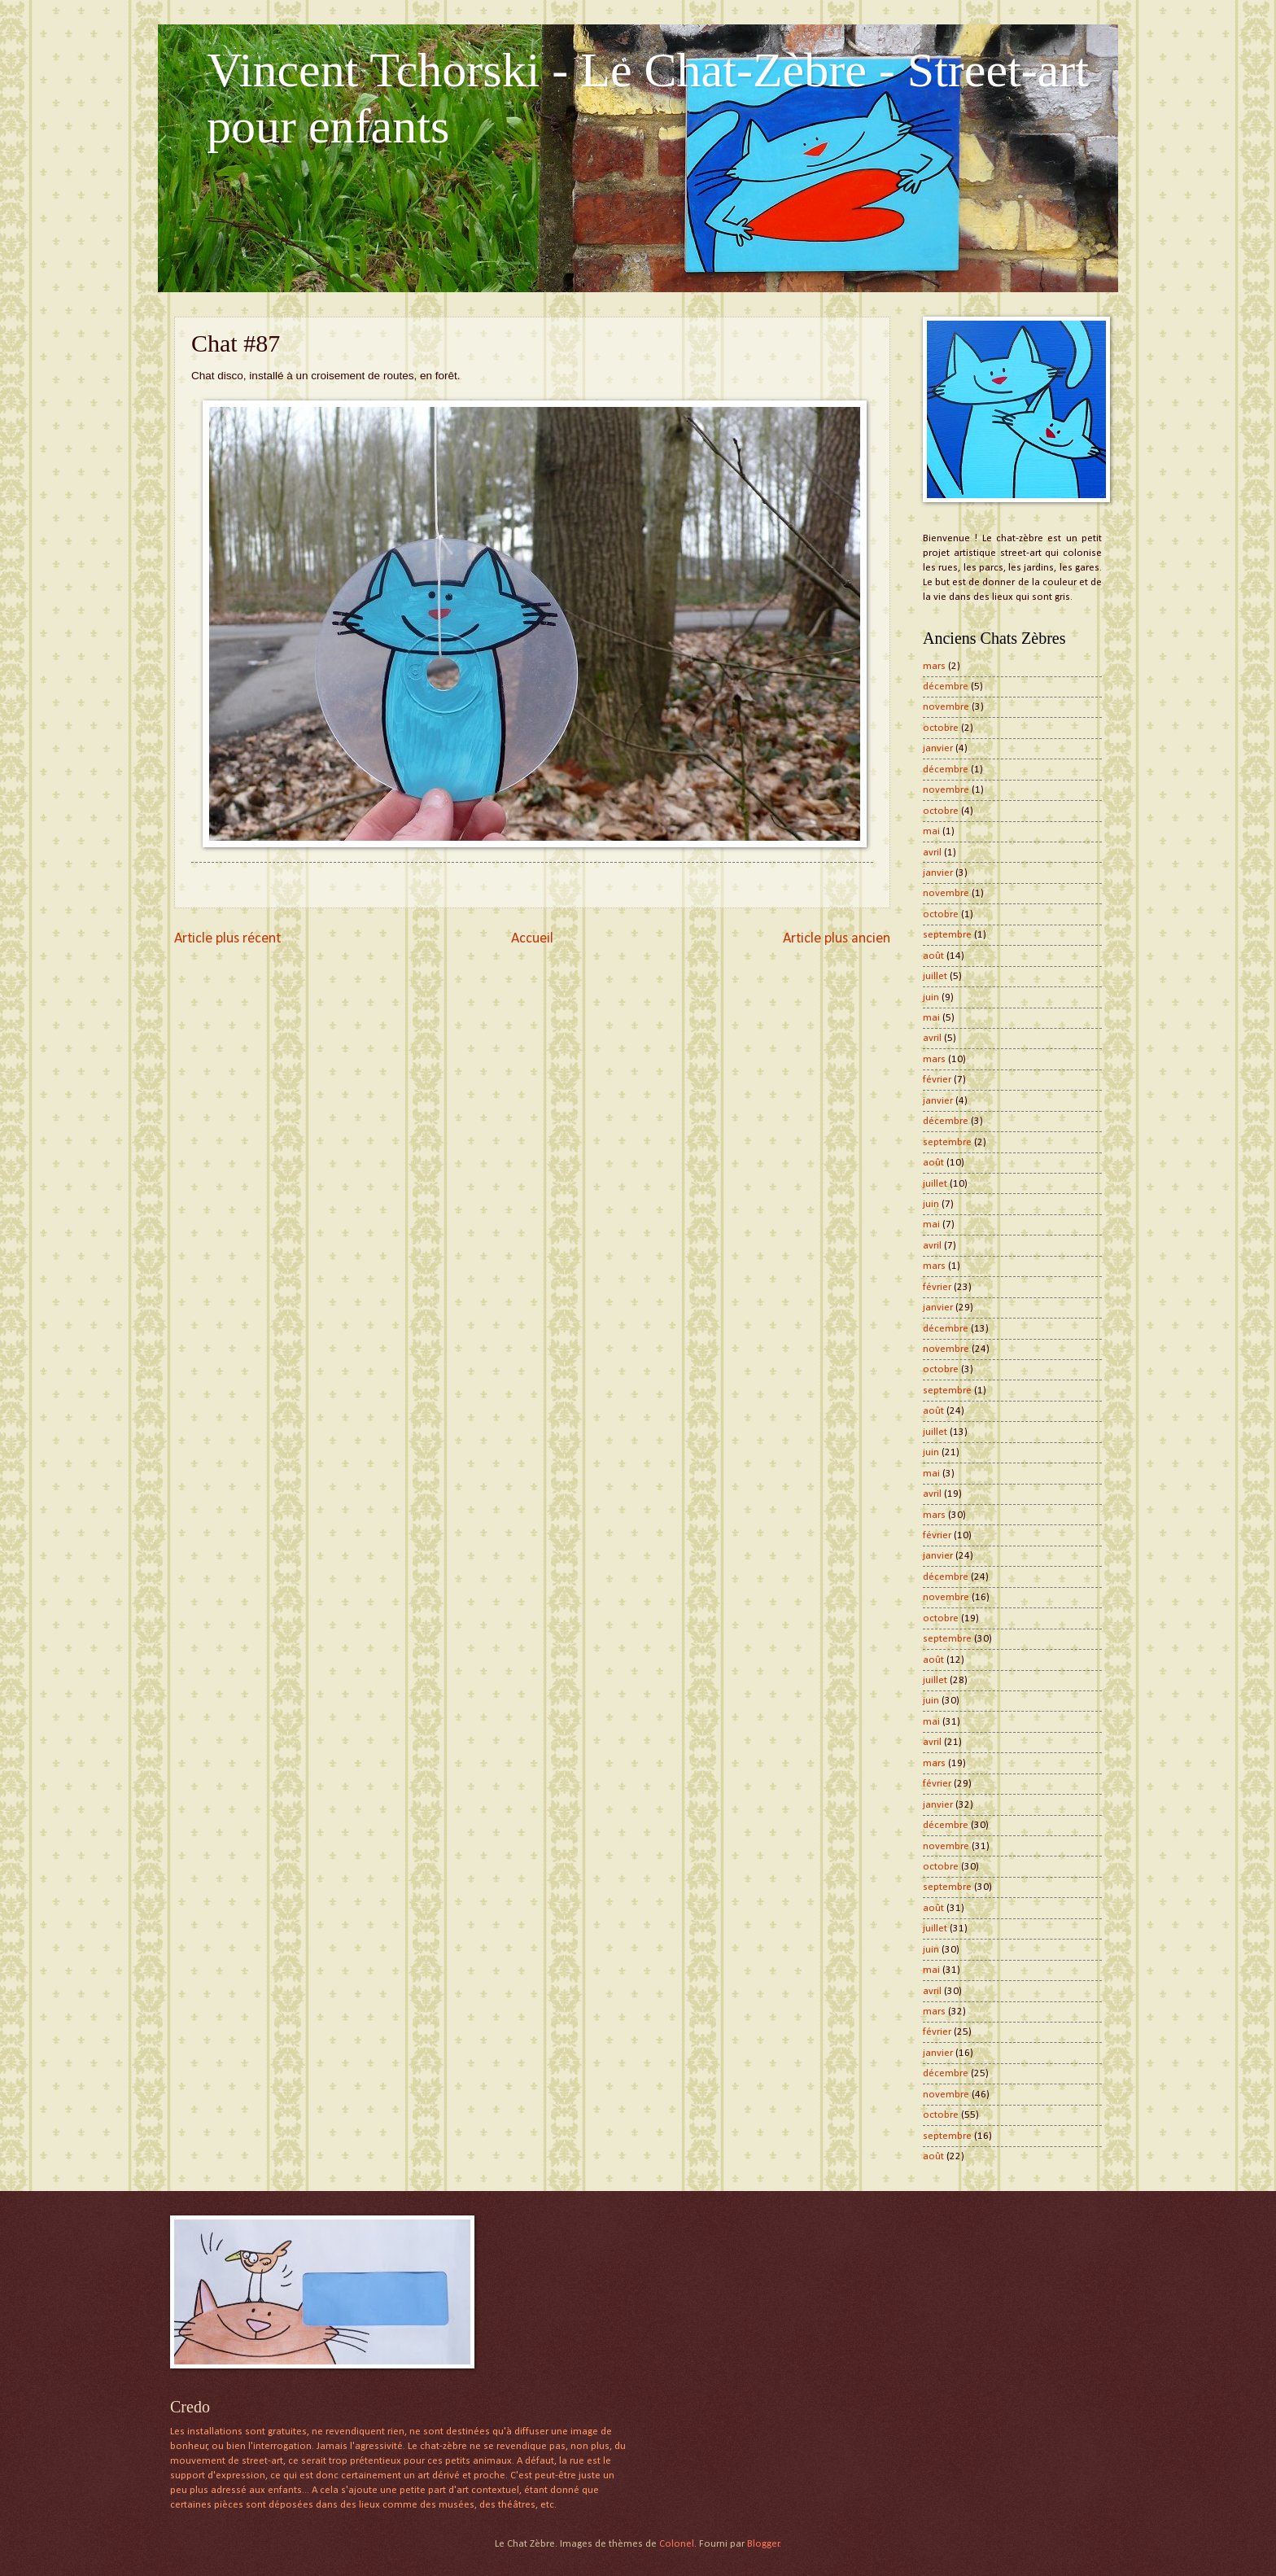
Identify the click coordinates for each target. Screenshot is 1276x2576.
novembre (946, 707)
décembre (945, 686)
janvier (938, 748)
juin (931, 997)
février (937, 1079)
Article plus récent (227, 939)
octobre (941, 728)
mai (931, 831)
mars (934, 666)
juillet (935, 976)
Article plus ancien (836, 939)
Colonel (676, 2544)
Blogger (763, 2544)
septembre (947, 934)
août (933, 956)
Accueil (532, 939)
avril (932, 852)
